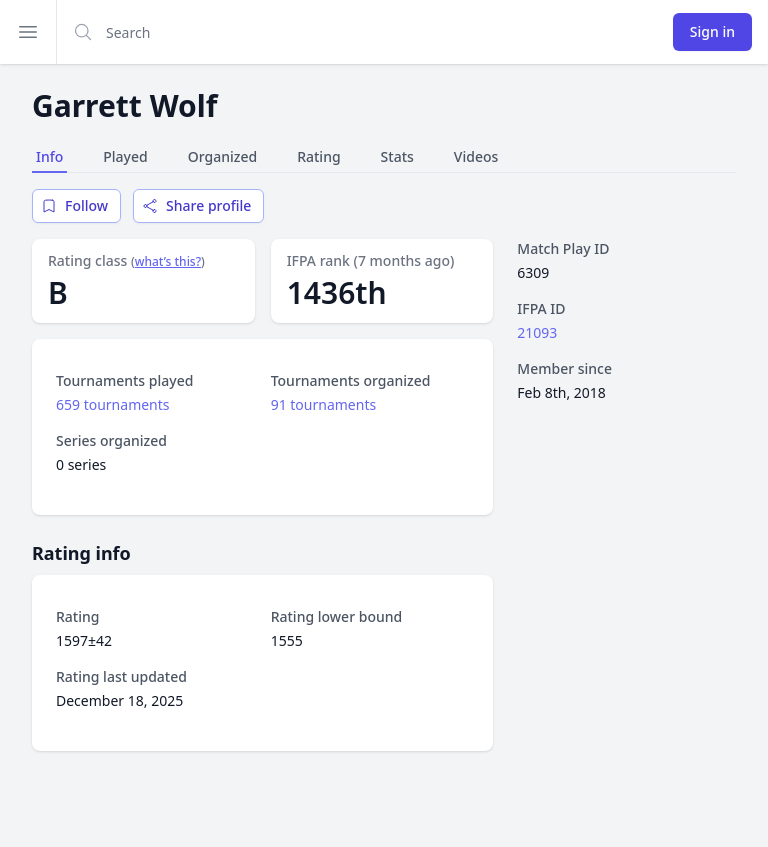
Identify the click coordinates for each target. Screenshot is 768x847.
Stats (397, 156)
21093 (537, 332)
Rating (318, 156)
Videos (476, 156)
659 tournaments (113, 404)
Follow (74, 205)
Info (49, 156)
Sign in (712, 31)
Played (125, 156)
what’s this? (168, 262)
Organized (222, 156)
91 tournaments (324, 404)
